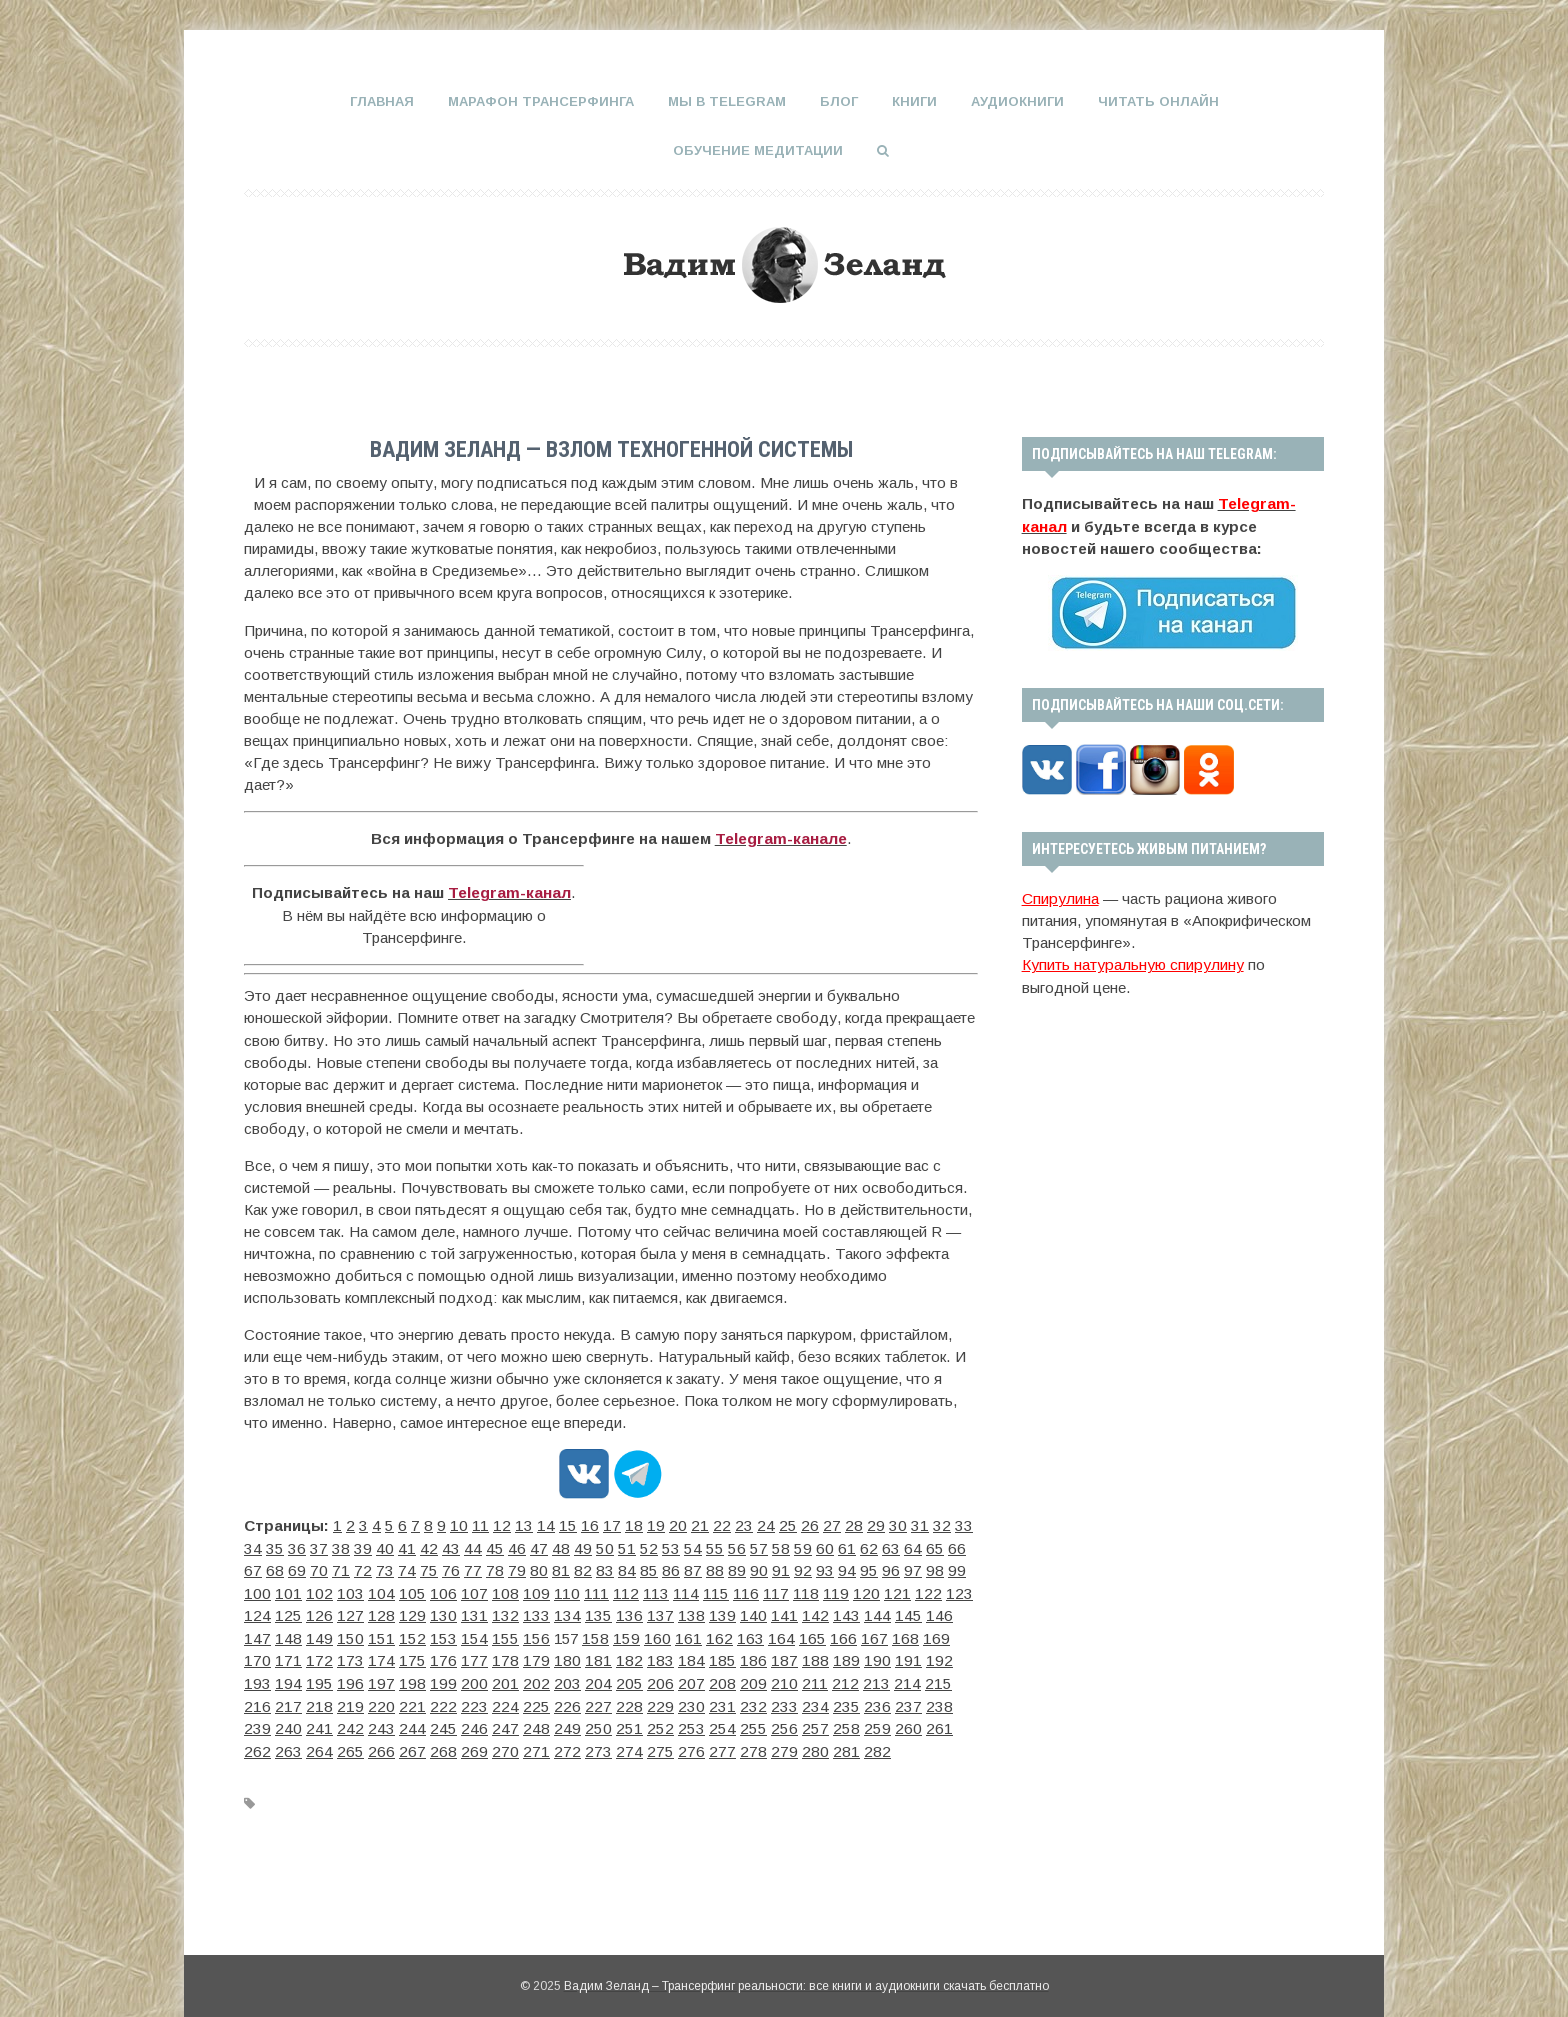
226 (675, 1677)
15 (548, 1523)
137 (368, 1611)
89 (572, 1567)
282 (788, 1721)
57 (652, 1545)
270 (452, 1721)
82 (432, 1567)
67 (852, 1545)
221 (535, 1677)
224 (619, 1677)
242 (396, 1699)
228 (731, 1677)
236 (955, 1677)
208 (900, 1655)
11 (468, 1523)
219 (479, 1677)
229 (759, 1677)
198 (620, 1655)
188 (340, 1655)
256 (788, 1699)
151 (760, 1611)
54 (592, 1545)
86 (512, 1567)
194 (508, 1655)
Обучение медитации (758, 149)
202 (732, 1655)
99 (772, 1567)
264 (284, 1721)
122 (665, 1589)
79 (372, 1567)
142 (508, 1611)
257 (816, 1699)
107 (256, 1589)
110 (339, 1589)
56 (632, 1545)
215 (367, 1677)
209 (928, 1655)
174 (676, 1633)
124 (721, 1589)
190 (396, 1655)
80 (392, 1567)
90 (592, 1567)
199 (648, 1655)
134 (284, 1611)
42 (352, 1545)
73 (252, 1567)
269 (424, 1721)
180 (844, 1633)
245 (480, 1699)
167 (480, 1633)
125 (749, 1589)
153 (816, 1611)
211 (255, 1677)
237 (256, 1699)
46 (432, 1545)
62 (752, 1545)
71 (932, 1545)
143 (536, 1611)
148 (676, 1611)
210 (956, 1655)
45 (412, 1545)
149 (704, 1611)
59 (692, 1545)
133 (256, 1611)
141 (480, 1611)
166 (452, 1633)
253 (704, 1699)
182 (900, 1633)
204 (788, 1655)
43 (372, 1545)
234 (899, 1677)
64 (792, 1545)
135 (312, 1611)
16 (568, 1523)
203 (760, 1655)
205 (816, 1655)
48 (472, 1545)
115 (473, 1589)
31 (868, 1523)
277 (648, 1721)
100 (796, 1567)
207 (872, 1655)
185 (256, 1655)
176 (732, 1633)
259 (872, 1699)
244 (452, 1699)
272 (508, 1721)
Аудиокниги (1017, 101)
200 (676, 1655)
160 (284, 1633)
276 (620, 1721)
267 (368, 1721)
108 (284, 1589)
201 (704, 1655)
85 (492, 1567)
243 (424, 1699)
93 (652, 1567)
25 (748, 1523)
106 (964, 1567)
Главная (382, 101)
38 (272, 1545)
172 (620, 1633)
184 (956, 1633)
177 (760, 1633)
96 (712, 1567)
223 (591, 1677)
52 (552, 1545)
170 (564, 1633)
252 (676, 1699)
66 (832, 1545)
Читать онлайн (1158, 101)
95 (692, 1567)
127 (805, 1589)
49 (492, 1545)
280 (732, 1721)
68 (872, 1545)
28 (808, 1523)
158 (956, 1611)
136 (340, 1611)
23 (708, 1523)
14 (528, 1523)
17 (588, 1523)
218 (451, 1677)
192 (452, 1655)
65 (812, 1545)
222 (563, 1677)
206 (844, 1655)
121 (637, 1589)
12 (488, 1523)
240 (340, 1699)
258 (844, 1699)
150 (732, 1611)
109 (312, 1589)
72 (952, 1545)
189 (368, 1655)
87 (532, 1567)
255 (760, 1699)
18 (608, 1523)
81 (412, 1567)
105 (936, 1567)
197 (592, 1655)
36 (968, 1523)
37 (252, 1545)
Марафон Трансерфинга (541, 101)
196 (564, 1655)
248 (564, 1699)
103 (880, 1567)
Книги (914, 101)
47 (452, 1545)
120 (609, 1589)
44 (392, 1545)
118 (554, 1589)
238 (284, 1699)
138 (396, 1611)
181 (872, 1633)
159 (256, 1633)
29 (828, 1523)
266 (340, 1721)
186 (284, 1655)
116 (500, 1589)
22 (688, 1523)
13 (508, 1523)
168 (508, 1633)
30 (848, 1523)
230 (787, 1677)
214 (339, 1677)
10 (449, 1523)
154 (844, 1611)
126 (777, 1589)
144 (564, 1611)
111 (366, 1589)
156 (900, 1611)
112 (392, 1589)
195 (536, 1655)
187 (312, 1655)
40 (312, 1545)
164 (396, 1633)
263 (256, 1721)
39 (292, 1545)
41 (332, 1545)
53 (572, 1545)
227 (703, 1677)
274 (564, 1721)
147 (648, 1611)
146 (620, 1611)
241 (368, 1699)
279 (704, 1721)
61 (732, 1545)
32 (888, 1523)
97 (732, 1567)
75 (292, 1567)
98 (752, 1567)
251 (648, 1699)
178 (788, 1633)
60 (712, 1545)
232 (843, 1677)
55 (612, 1545)
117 (527, 1589)
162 (340, 1633)
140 (452, 1611)
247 (536, 1699)
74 (272, 1567)
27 (788, 1523)
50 (512, 1545)
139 (424, 1611)
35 (948, 1523)
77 (332, 1567)
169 (536, 1633)
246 (508, 1699)
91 (612, 1567)
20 (648, 1523)
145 (592, 1611)
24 (728, 1523)
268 (396, 1721)
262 (956, 1699)
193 (480, 1655)
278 (676, 1721)
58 (672, 1545)
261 (928, 1699)
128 (833, 1589)
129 (861, 1589)
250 (620, 1699)
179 (816, 1633)
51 (532, 1545)
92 (632, 1567)
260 (900, 1699)
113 (419, 1589)
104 (908, 1567)
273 (536, 1721)
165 (424, 1633)
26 (768, 1523)
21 (668, 1523)
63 (772, 1545)
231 (815, 1677)
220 (507, 1677)
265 (312, 1721)
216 (395, 1677)
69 (892, 1545)
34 (928, 1523)
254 (732, 1699)
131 (917, 1589)
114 (446, 1589)
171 (592, 1633)
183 (928, 1633)
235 (927, 1677)
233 (871, 1677)
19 (628, 1523)
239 (312, 1699)
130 (889, 1589)
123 (693, 1589)
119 (581, 1589)
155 (872, 1611)
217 (423, 1677)
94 (672, 1567)
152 (788, 1611)
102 (852, 1567)
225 (647, 1677)
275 (592, 1721)
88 (552, 1567)
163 (368, 1633)
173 (648, 1633)
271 (480, 1721)
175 (704, 1633)
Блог (839, 101)
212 (283, 1677)
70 (912, 1545)
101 (824, 1567)
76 (312, 1567)
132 (945, 1589)
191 (424, 1655)
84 (472, 1567)
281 (760, 1721)
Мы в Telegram (727, 101)
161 (312, 1633)
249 (592, 1699)
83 (452, 1567)
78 (352, 1567)
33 (908, 1523)
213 (311, 1677)
